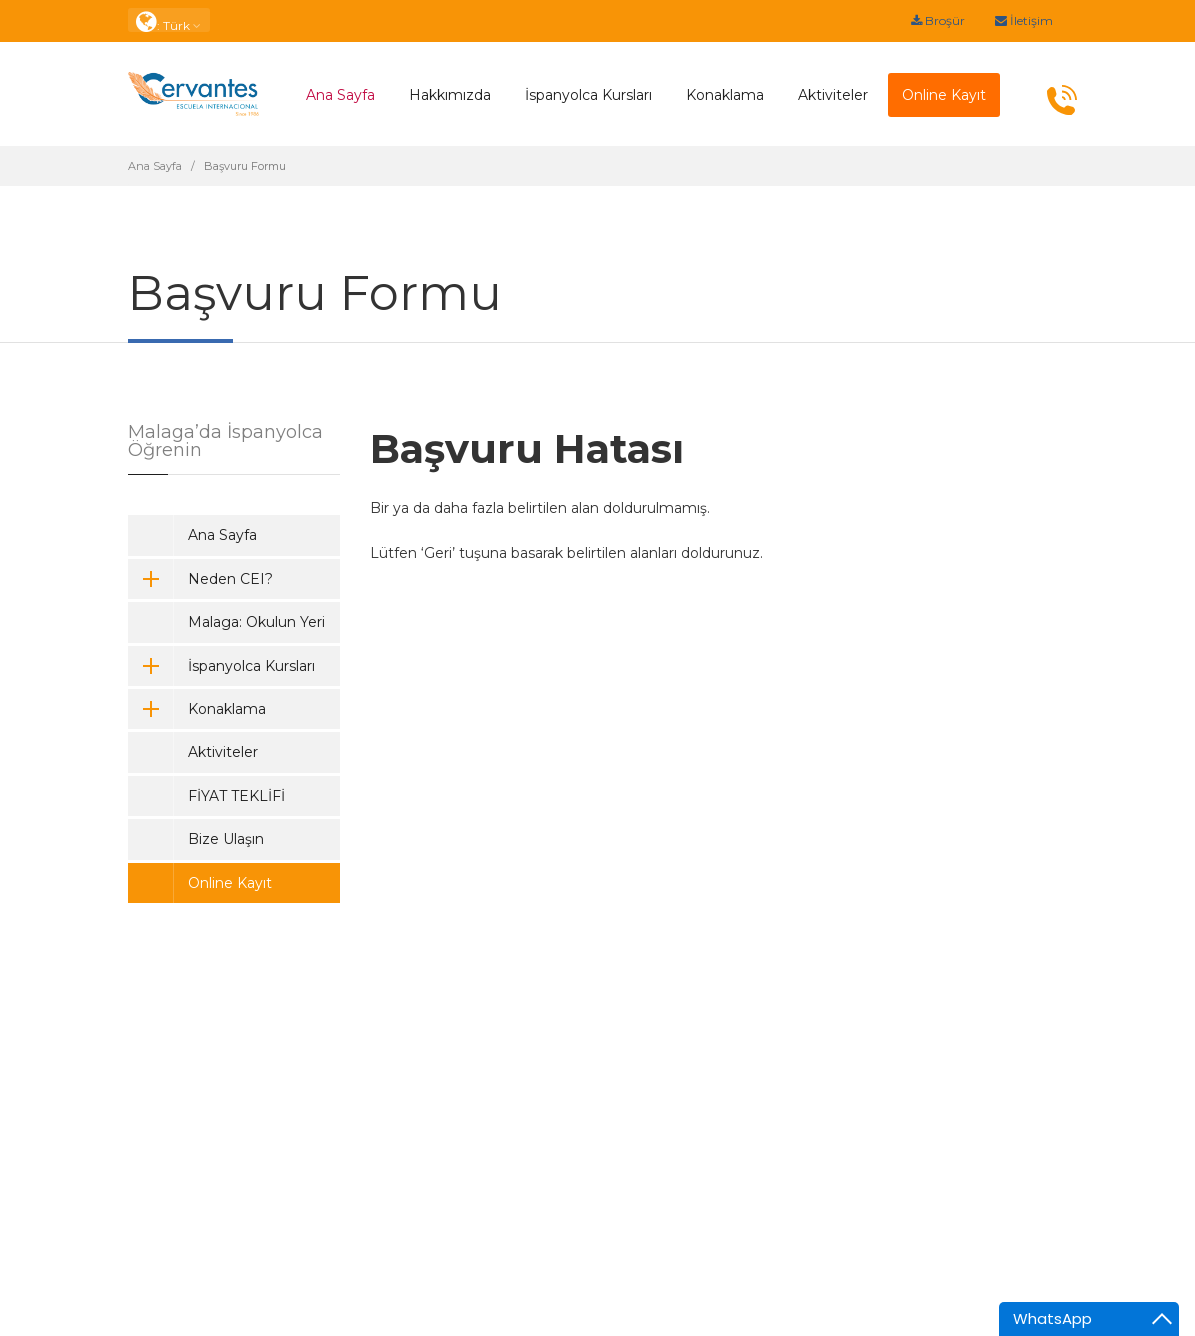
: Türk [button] (169, 20)
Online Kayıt (230, 883)
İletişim (1024, 20)
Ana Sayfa (340, 95)
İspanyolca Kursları (588, 95)
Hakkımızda (450, 95)
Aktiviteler (833, 95)
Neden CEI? (200, 579)
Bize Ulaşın (226, 839)
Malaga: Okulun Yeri (256, 622)
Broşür (938, 20)
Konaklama (725, 95)
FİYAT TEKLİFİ (236, 796)
